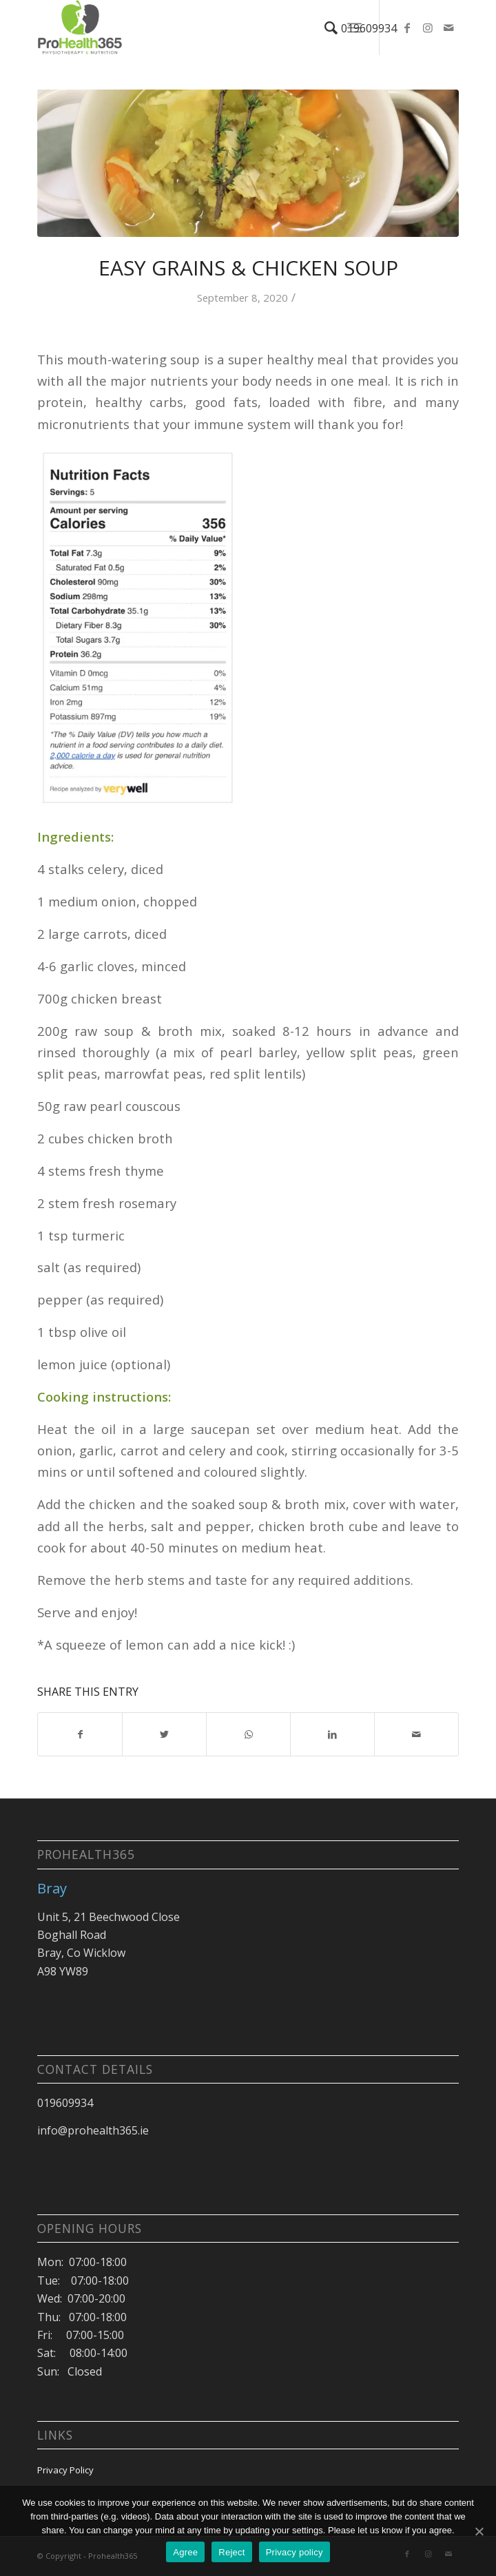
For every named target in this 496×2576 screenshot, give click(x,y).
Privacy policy (294, 2552)
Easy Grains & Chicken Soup (248, 267)
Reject (231, 2552)
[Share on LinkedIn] (332, 1734)
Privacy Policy (65, 2470)
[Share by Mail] (416, 1734)
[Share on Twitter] (164, 1734)
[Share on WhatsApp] (248, 1734)
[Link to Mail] (448, 27)
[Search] (324, 27)
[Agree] (479, 2531)
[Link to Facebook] (407, 27)
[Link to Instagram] (427, 27)
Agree (185, 2552)
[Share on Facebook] (80, 1734)
